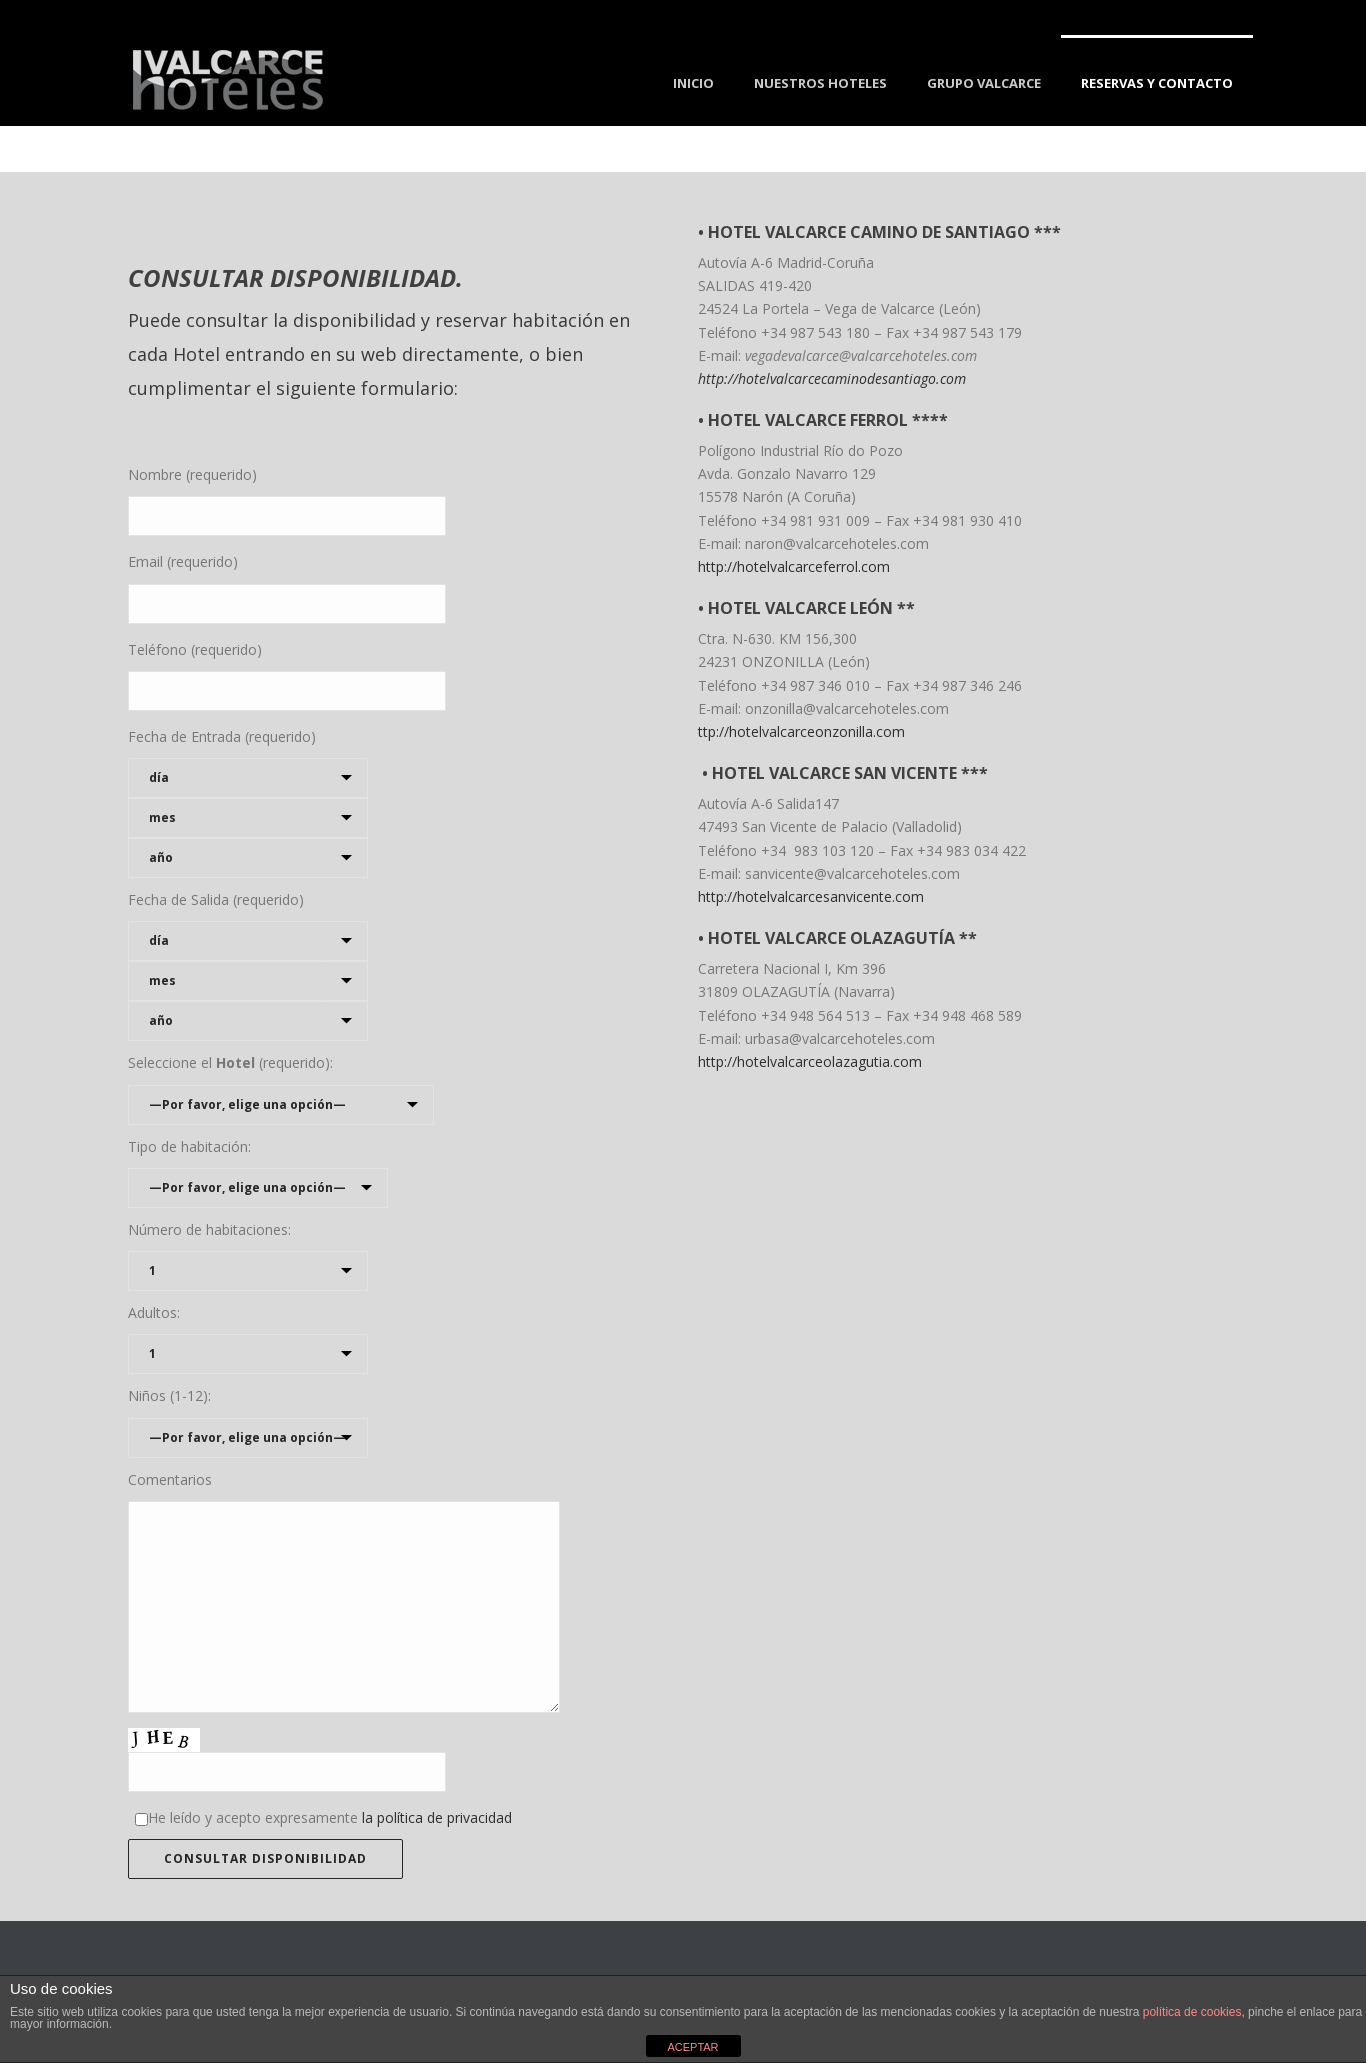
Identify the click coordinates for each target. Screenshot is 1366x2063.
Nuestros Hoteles (820, 83)
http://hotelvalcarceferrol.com (794, 566)
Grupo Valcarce (984, 83)
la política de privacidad (437, 1817)
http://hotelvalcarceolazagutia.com (810, 1061)
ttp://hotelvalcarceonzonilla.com (801, 731)
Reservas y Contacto (1157, 83)
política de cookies (1192, 2012)
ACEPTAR (692, 2047)
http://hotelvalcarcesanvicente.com (811, 896)
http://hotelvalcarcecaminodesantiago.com (832, 378)
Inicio (693, 83)
